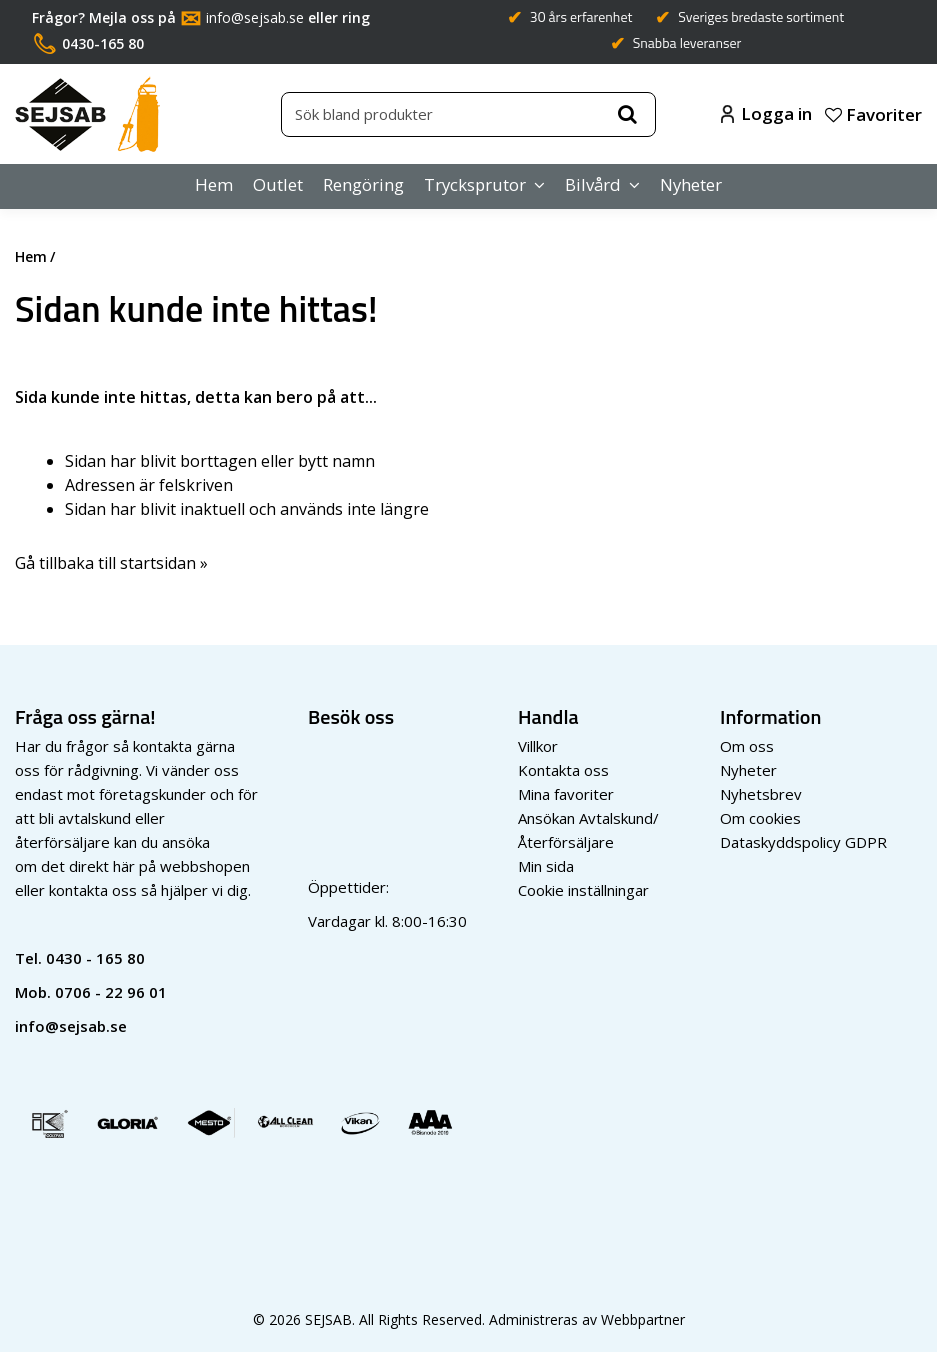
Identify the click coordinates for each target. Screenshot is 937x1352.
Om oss (747, 746)
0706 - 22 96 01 (111, 992)
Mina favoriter (566, 794)
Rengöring (363, 184)
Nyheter (691, 184)
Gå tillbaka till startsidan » (111, 563)
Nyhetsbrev (761, 794)
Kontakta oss (563, 770)
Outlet (278, 184)
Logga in (766, 113)
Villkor (538, 746)
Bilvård (593, 184)
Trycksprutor (475, 184)
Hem (214, 184)
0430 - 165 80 (95, 958)
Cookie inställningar (583, 890)
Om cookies (760, 818)
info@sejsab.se (255, 17)
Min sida (546, 866)
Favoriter (873, 114)
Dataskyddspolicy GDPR (803, 842)
